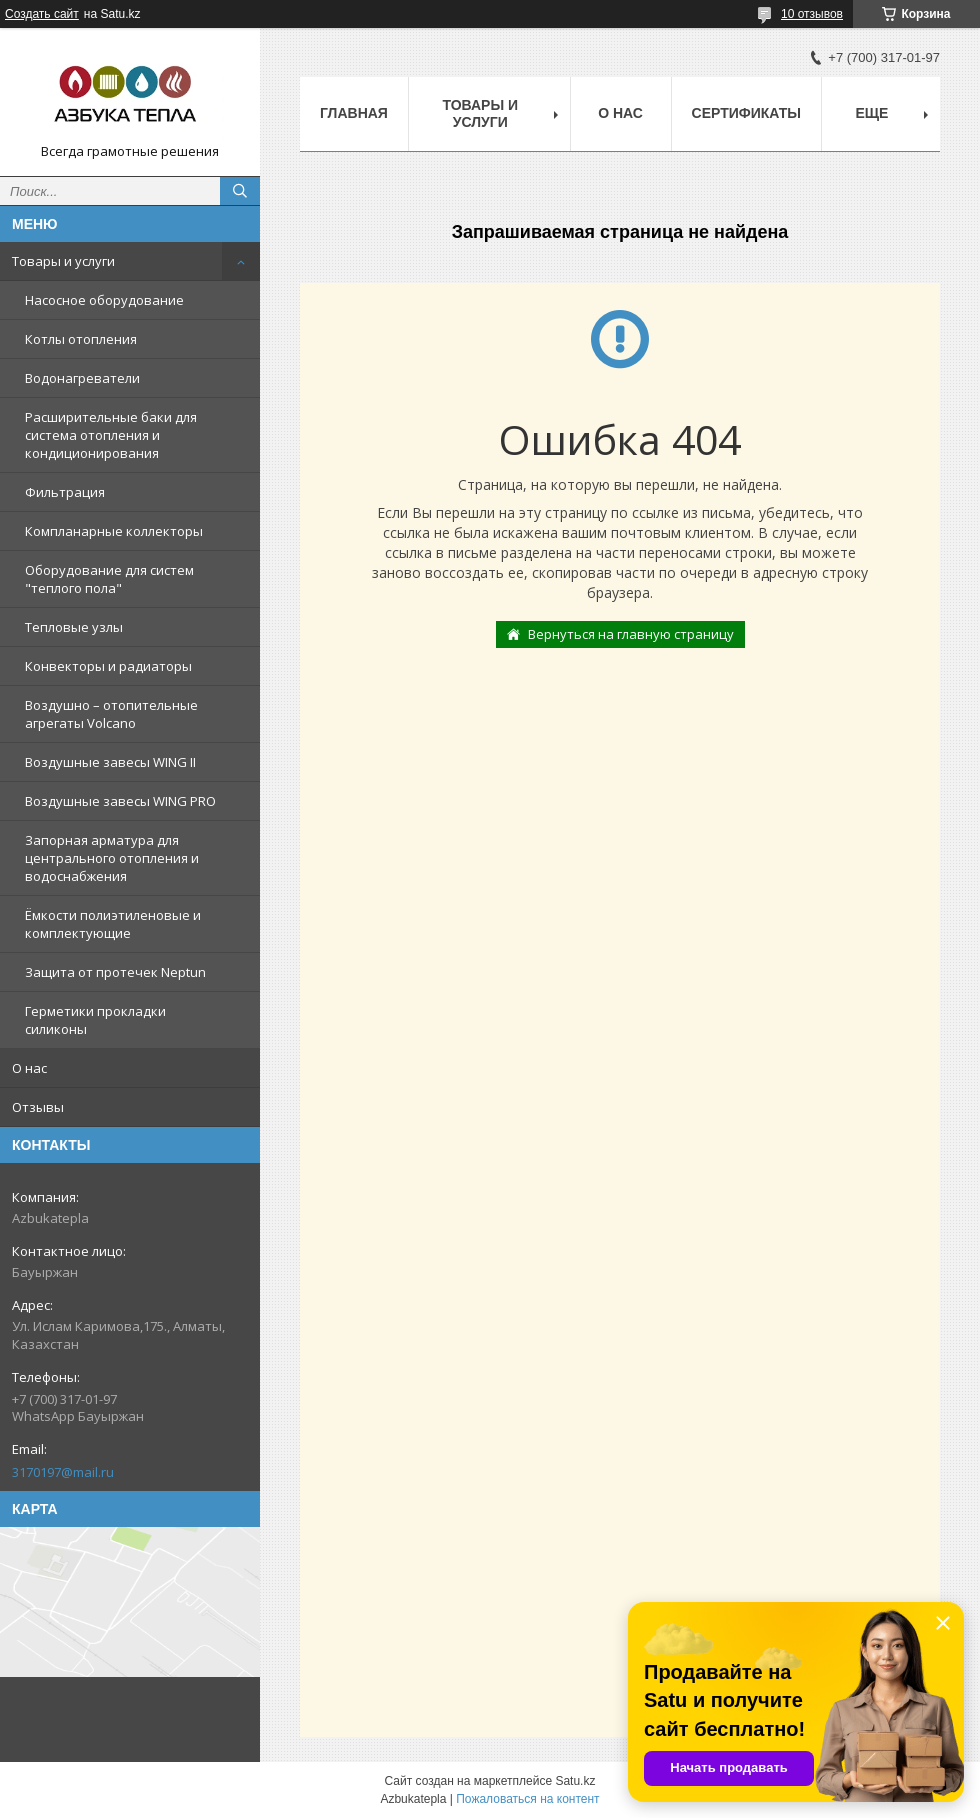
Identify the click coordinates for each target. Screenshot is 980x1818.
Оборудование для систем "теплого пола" (109, 579)
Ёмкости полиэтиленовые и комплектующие (113, 924)
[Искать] (240, 191)
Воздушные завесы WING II (110, 762)
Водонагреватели (82, 378)
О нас (29, 1068)
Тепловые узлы (74, 627)
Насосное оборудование (104, 300)
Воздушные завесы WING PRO (120, 801)
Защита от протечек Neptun (115, 972)
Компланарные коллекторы (114, 531)
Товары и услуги (63, 261)
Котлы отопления (81, 339)
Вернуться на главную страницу (631, 634)
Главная (354, 113)
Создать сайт (42, 14)
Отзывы (38, 1107)
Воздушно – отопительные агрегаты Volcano (111, 714)
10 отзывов (812, 14)
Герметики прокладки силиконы (95, 1020)
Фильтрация (65, 492)
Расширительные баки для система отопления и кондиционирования (111, 435)
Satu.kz (575, 1781)
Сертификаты (746, 113)
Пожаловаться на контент (527, 1799)
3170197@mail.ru (63, 1472)
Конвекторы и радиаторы (108, 666)
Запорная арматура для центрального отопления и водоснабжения (112, 858)
